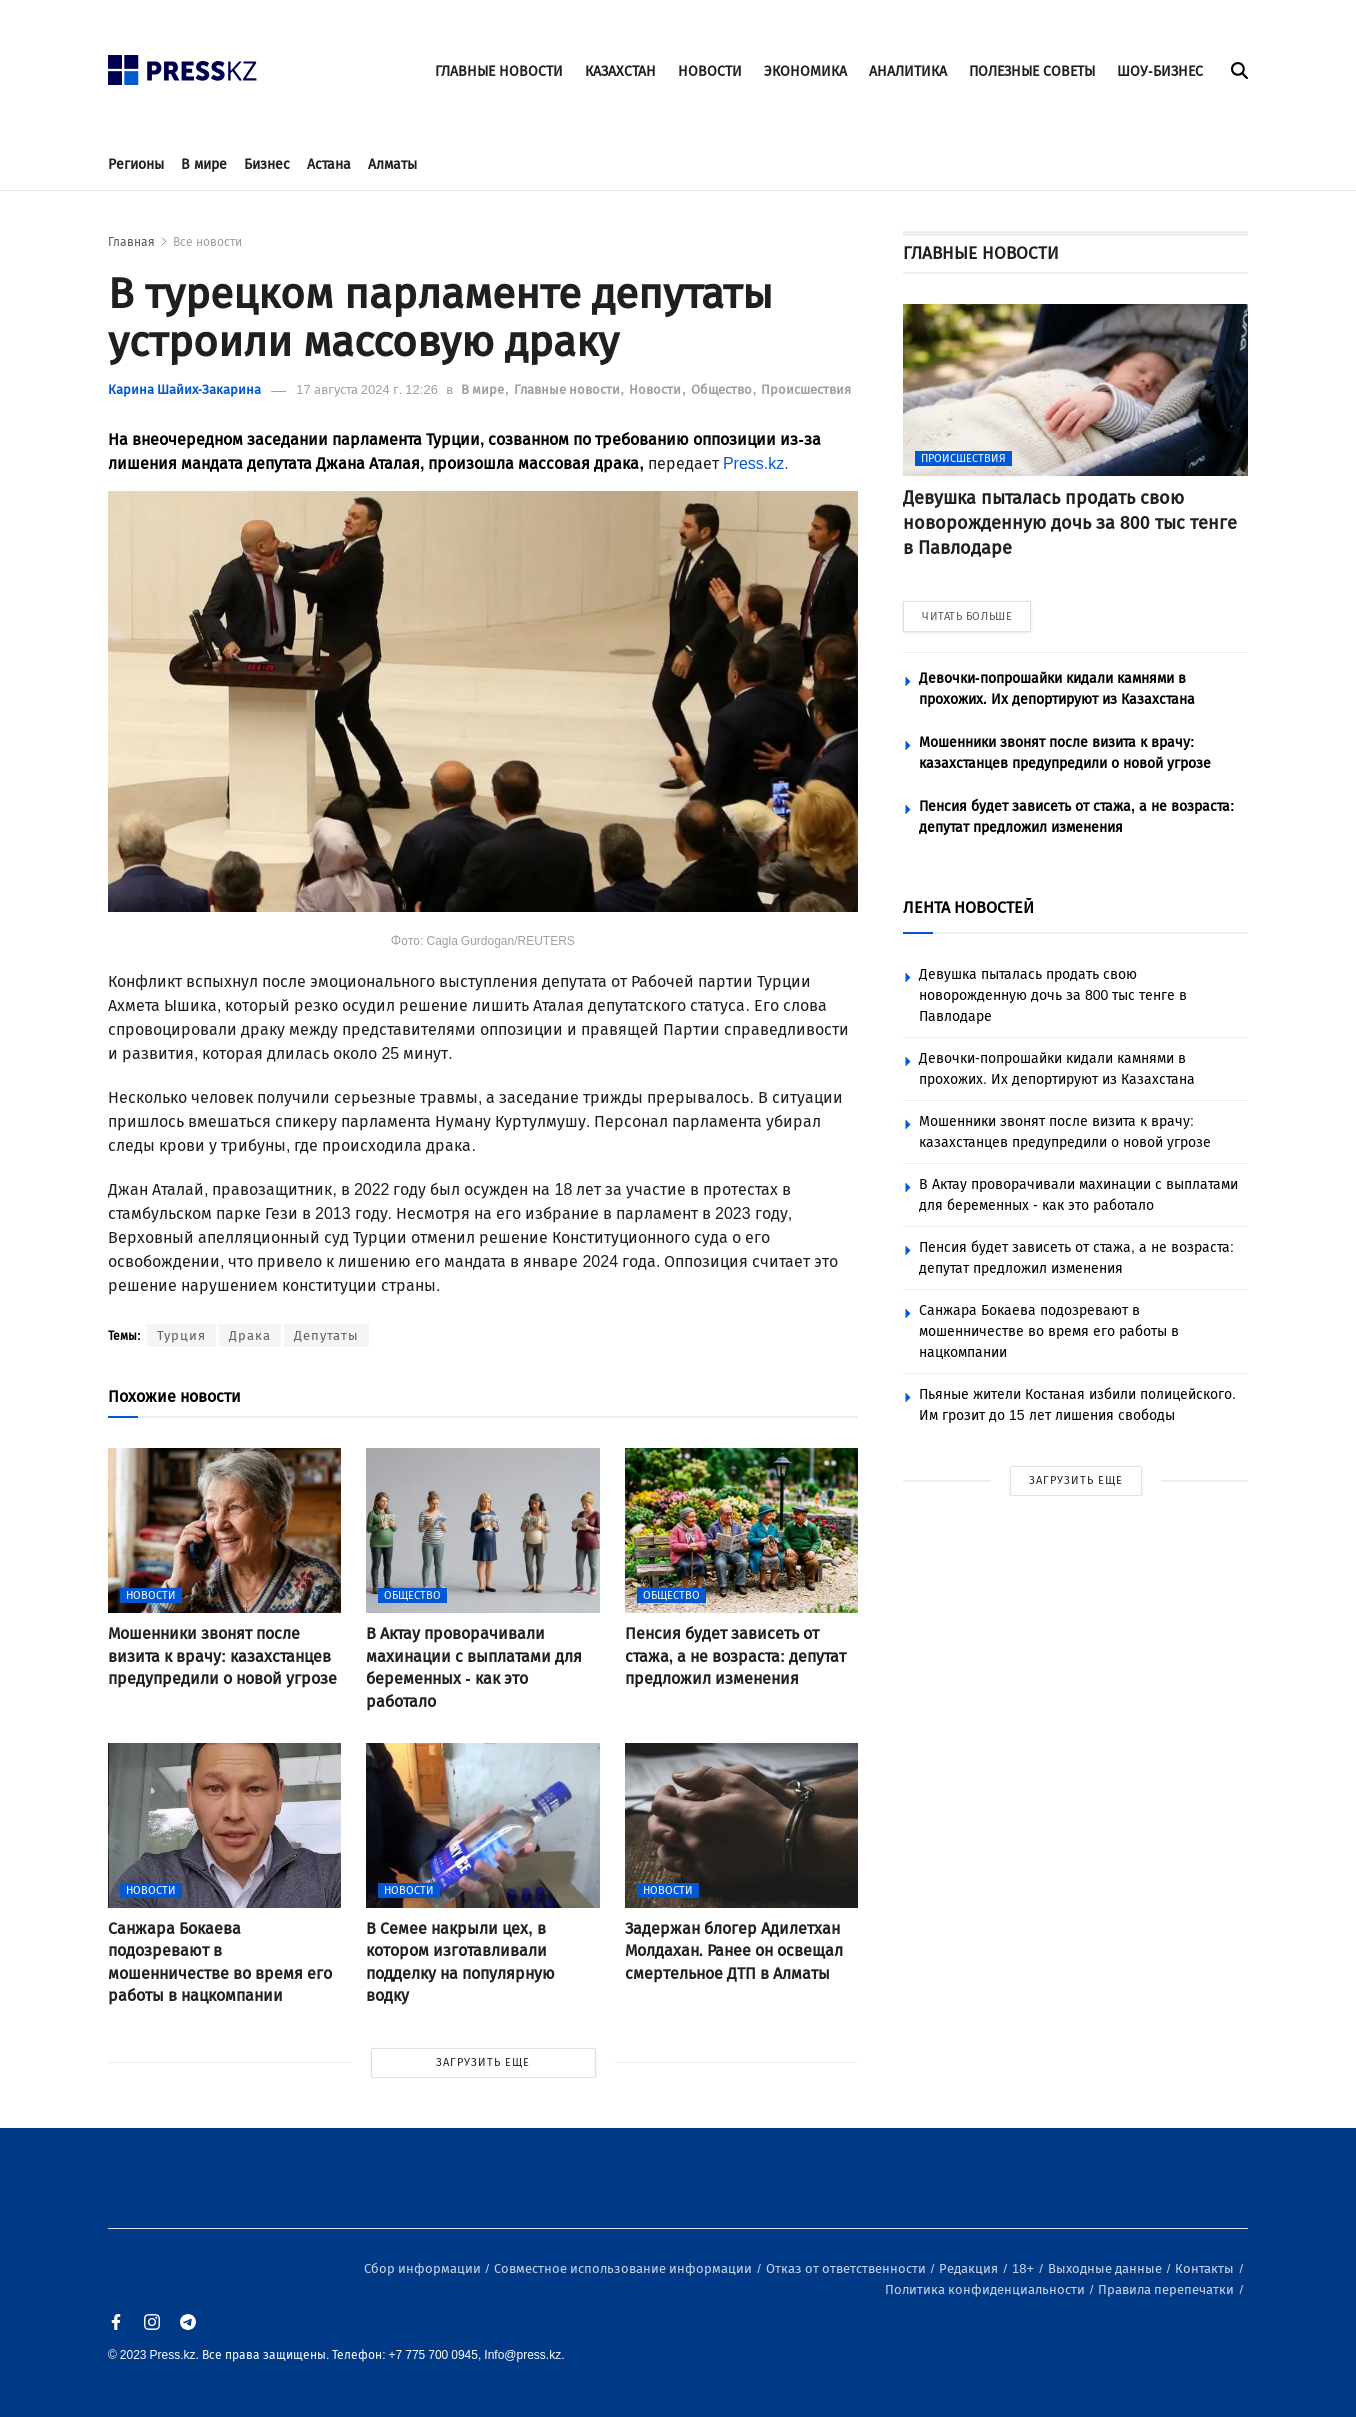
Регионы (136, 164)
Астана (329, 164)
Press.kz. (756, 463)
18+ (1024, 2268)
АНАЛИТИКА (908, 71)
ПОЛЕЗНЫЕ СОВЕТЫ (1032, 71)
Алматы (392, 164)
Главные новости (568, 389)
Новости (656, 389)
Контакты (1206, 2268)
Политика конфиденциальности (986, 2289)
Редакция (970, 2268)
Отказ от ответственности (847, 2268)
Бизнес (267, 164)
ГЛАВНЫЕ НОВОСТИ (499, 71)
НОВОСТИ (710, 71)
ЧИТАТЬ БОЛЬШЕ (967, 616)
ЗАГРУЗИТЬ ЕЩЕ (483, 2062)
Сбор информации (424, 2268)
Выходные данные (1106, 2268)
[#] (183, 64)
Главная (131, 242)
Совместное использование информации (624, 2268)
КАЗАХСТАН (620, 71)
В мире (204, 164)
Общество (723, 389)
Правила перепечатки (1167, 2289)
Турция (181, 1335)
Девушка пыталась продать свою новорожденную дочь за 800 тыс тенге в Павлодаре (1053, 995)
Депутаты (326, 1335)
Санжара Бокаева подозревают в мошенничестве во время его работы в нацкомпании (1049, 1331)
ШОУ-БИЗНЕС (1160, 71)
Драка (250, 1335)
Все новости (207, 242)
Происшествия (806, 389)
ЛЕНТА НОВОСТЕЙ (968, 907)
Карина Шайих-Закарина (184, 389)
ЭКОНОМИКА (805, 71)
